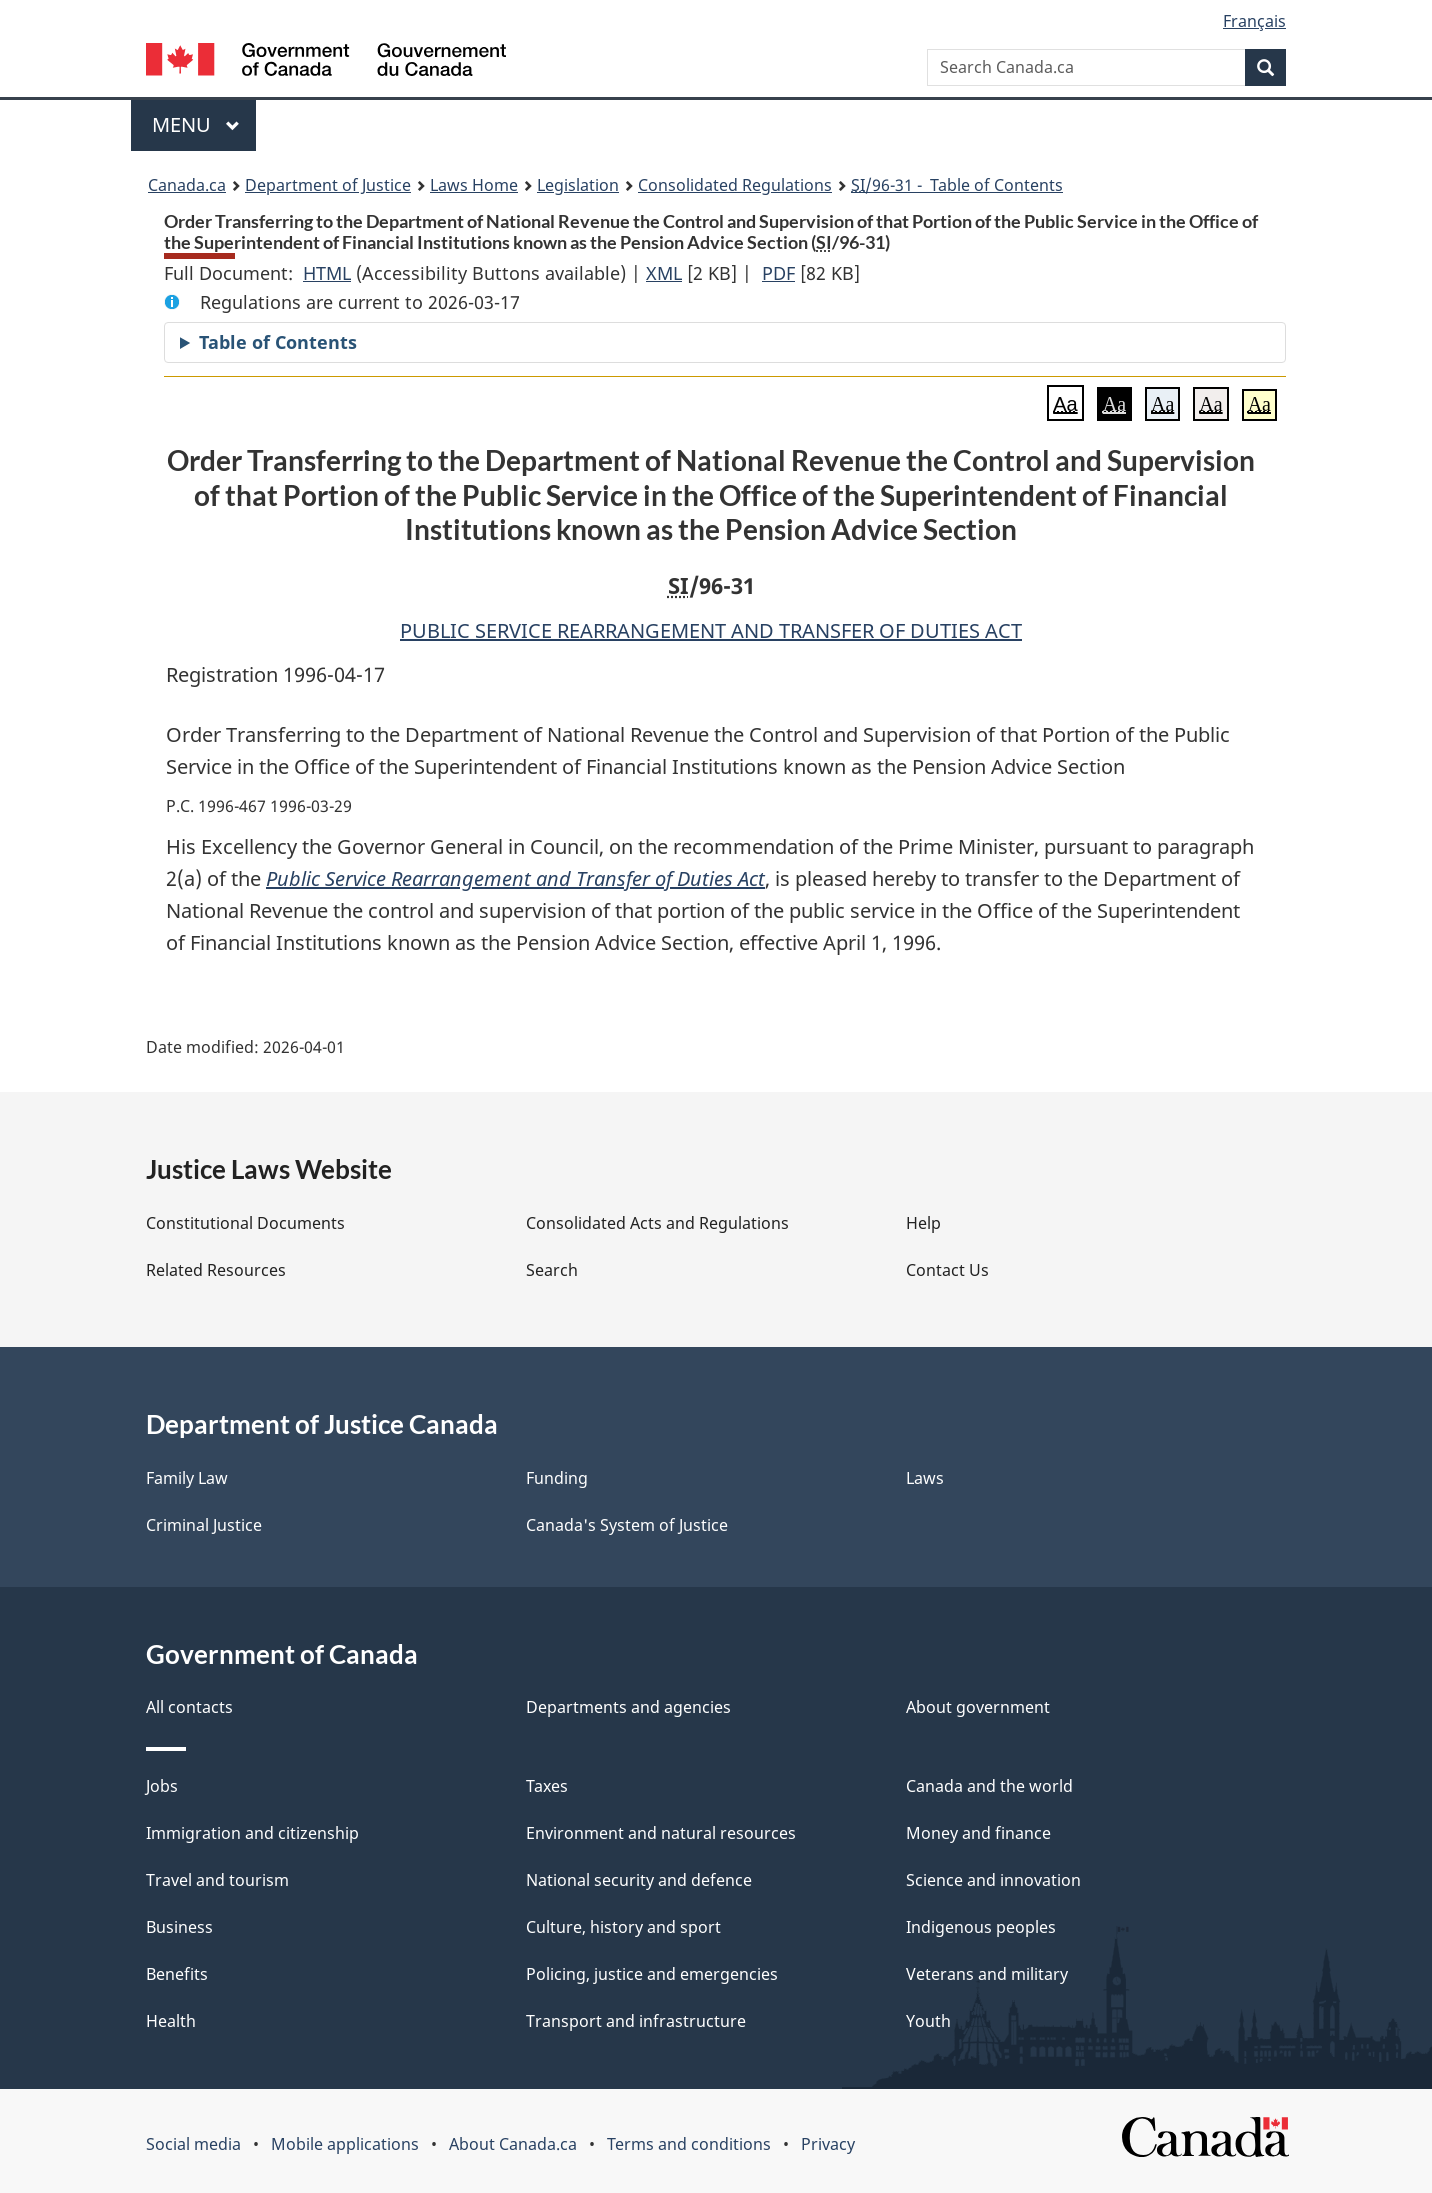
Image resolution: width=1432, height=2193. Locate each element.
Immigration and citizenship (252, 1833)
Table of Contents (278, 342)
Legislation (578, 185)
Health (171, 2021)
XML (664, 273)
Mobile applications (345, 2144)
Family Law (187, 1478)
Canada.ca (187, 185)
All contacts (189, 1707)
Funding (557, 1478)
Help (923, 1223)
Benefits (177, 1974)
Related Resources (216, 1270)
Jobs (162, 1786)
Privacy (828, 2144)
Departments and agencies (628, 1707)
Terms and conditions (689, 2144)
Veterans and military (987, 1974)
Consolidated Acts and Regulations (657, 1223)
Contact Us (947, 1270)
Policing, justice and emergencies (652, 1974)
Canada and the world (989, 1786)
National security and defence (639, 1880)
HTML (327, 273)
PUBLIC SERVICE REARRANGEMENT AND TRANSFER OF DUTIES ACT (711, 630)
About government (978, 1707)
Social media (193, 2144)
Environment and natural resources (661, 1833)
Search (552, 1270)
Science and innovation (993, 1880)
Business (179, 1927)
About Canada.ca (513, 2144)
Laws (925, 1478)
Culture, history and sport (623, 1927)
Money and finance (978, 1833)
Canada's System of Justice (627, 1525)
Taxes (547, 1786)
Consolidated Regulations (735, 185)
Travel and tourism (217, 1880)
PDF (778, 273)
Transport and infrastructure (636, 2021)
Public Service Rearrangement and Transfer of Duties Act (515, 878)
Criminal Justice (204, 1525)
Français (1254, 21)
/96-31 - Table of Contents (957, 185)
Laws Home (474, 185)
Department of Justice (328, 185)
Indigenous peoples (981, 1927)
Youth (928, 2021)
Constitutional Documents (245, 1223)
